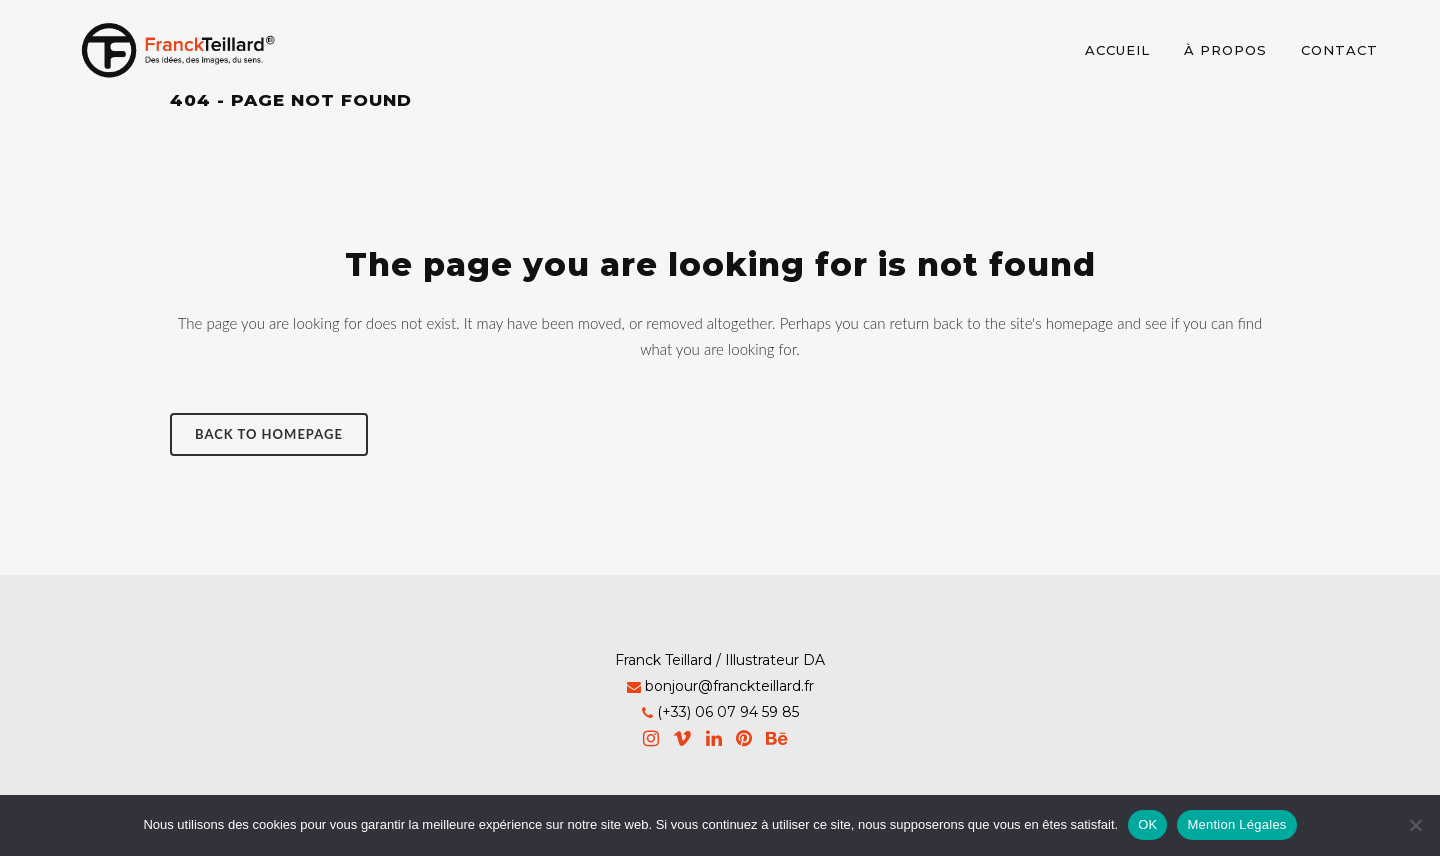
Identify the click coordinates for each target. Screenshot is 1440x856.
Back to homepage (269, 434)
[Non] (1415, 825)
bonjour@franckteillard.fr (729, 686)
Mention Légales (1236, 824)
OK (1147, 824)
